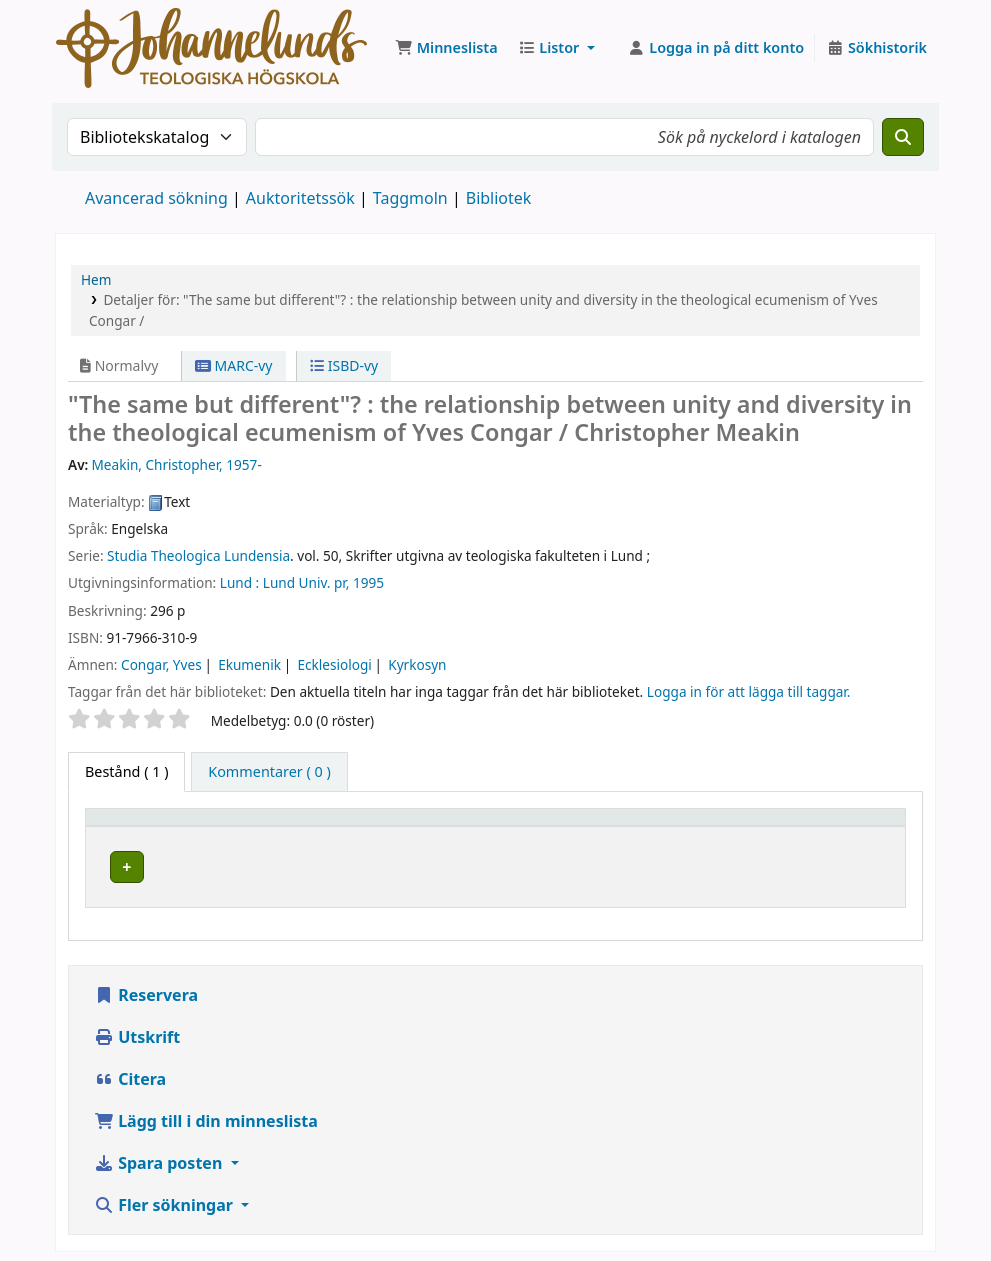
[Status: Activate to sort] (860, 826)
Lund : (239, 582)
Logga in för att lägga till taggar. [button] (749, 691)
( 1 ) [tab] (126, 771)
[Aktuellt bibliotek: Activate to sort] (367, 826)
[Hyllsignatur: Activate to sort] (717, 826)
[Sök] (903, 137)
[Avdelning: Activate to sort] (561, 826)
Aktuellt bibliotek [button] (304, 826)
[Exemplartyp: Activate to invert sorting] (160, 826)
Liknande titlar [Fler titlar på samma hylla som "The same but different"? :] (739, 863)
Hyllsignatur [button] (674, 826)
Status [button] (846, 826)
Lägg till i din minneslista (206, 1115)
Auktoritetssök (300, 198)
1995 (368, 582)
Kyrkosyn (417, 664)
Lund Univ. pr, (306, 582)
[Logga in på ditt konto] (716, 48)
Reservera (146, 989)
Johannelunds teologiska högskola (357, 863)
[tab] (269, 772)
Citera (130, 1073)
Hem (96, 279)
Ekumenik (249, 664)
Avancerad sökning (156, 198)
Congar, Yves (161, 664)
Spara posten (160, 1157)
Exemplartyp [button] (139, 826)
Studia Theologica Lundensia (198, 555)
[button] (446, 48)
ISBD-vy (344, 365)
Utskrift (137, 1031)
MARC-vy (234, 365)
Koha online (211, 48)
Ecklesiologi (334, 664)
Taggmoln (410, 198)
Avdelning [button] (545, 826)
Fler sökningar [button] (165, 1199)
